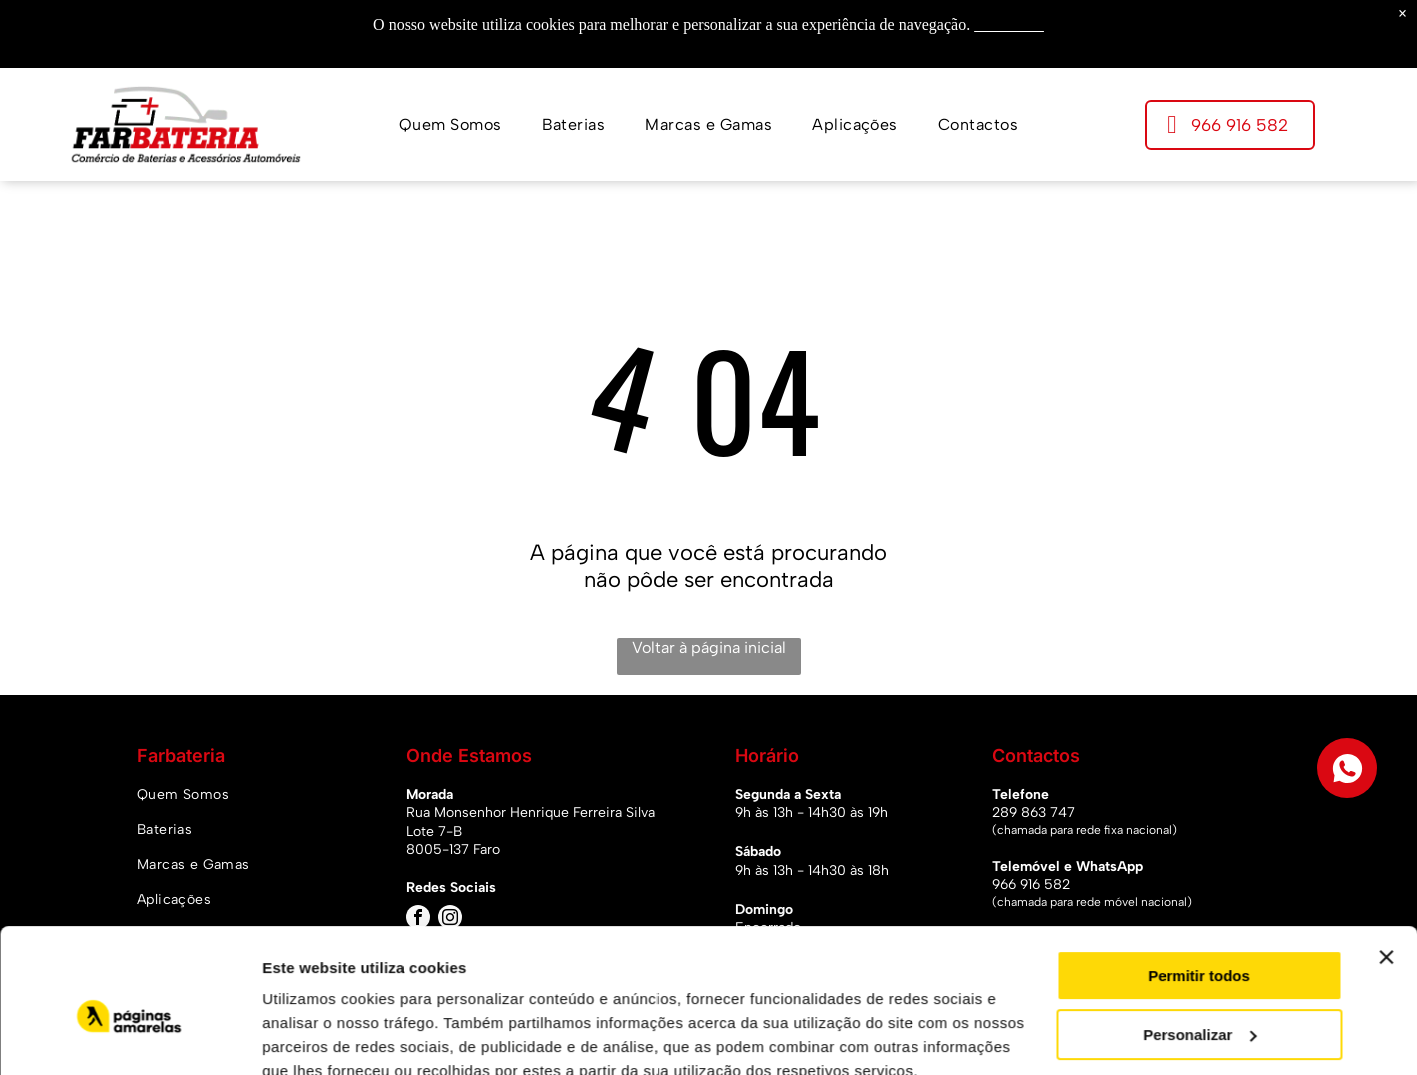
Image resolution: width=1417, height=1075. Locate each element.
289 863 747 (1033, 812)
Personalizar (1199, 943)
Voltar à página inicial (709, 647)
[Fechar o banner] (1386, 867)
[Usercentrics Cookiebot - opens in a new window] (129, 1036)
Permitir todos (1199, 885)
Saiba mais (1009, 24)
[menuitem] (450, 124)
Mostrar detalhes (323, 1035)
